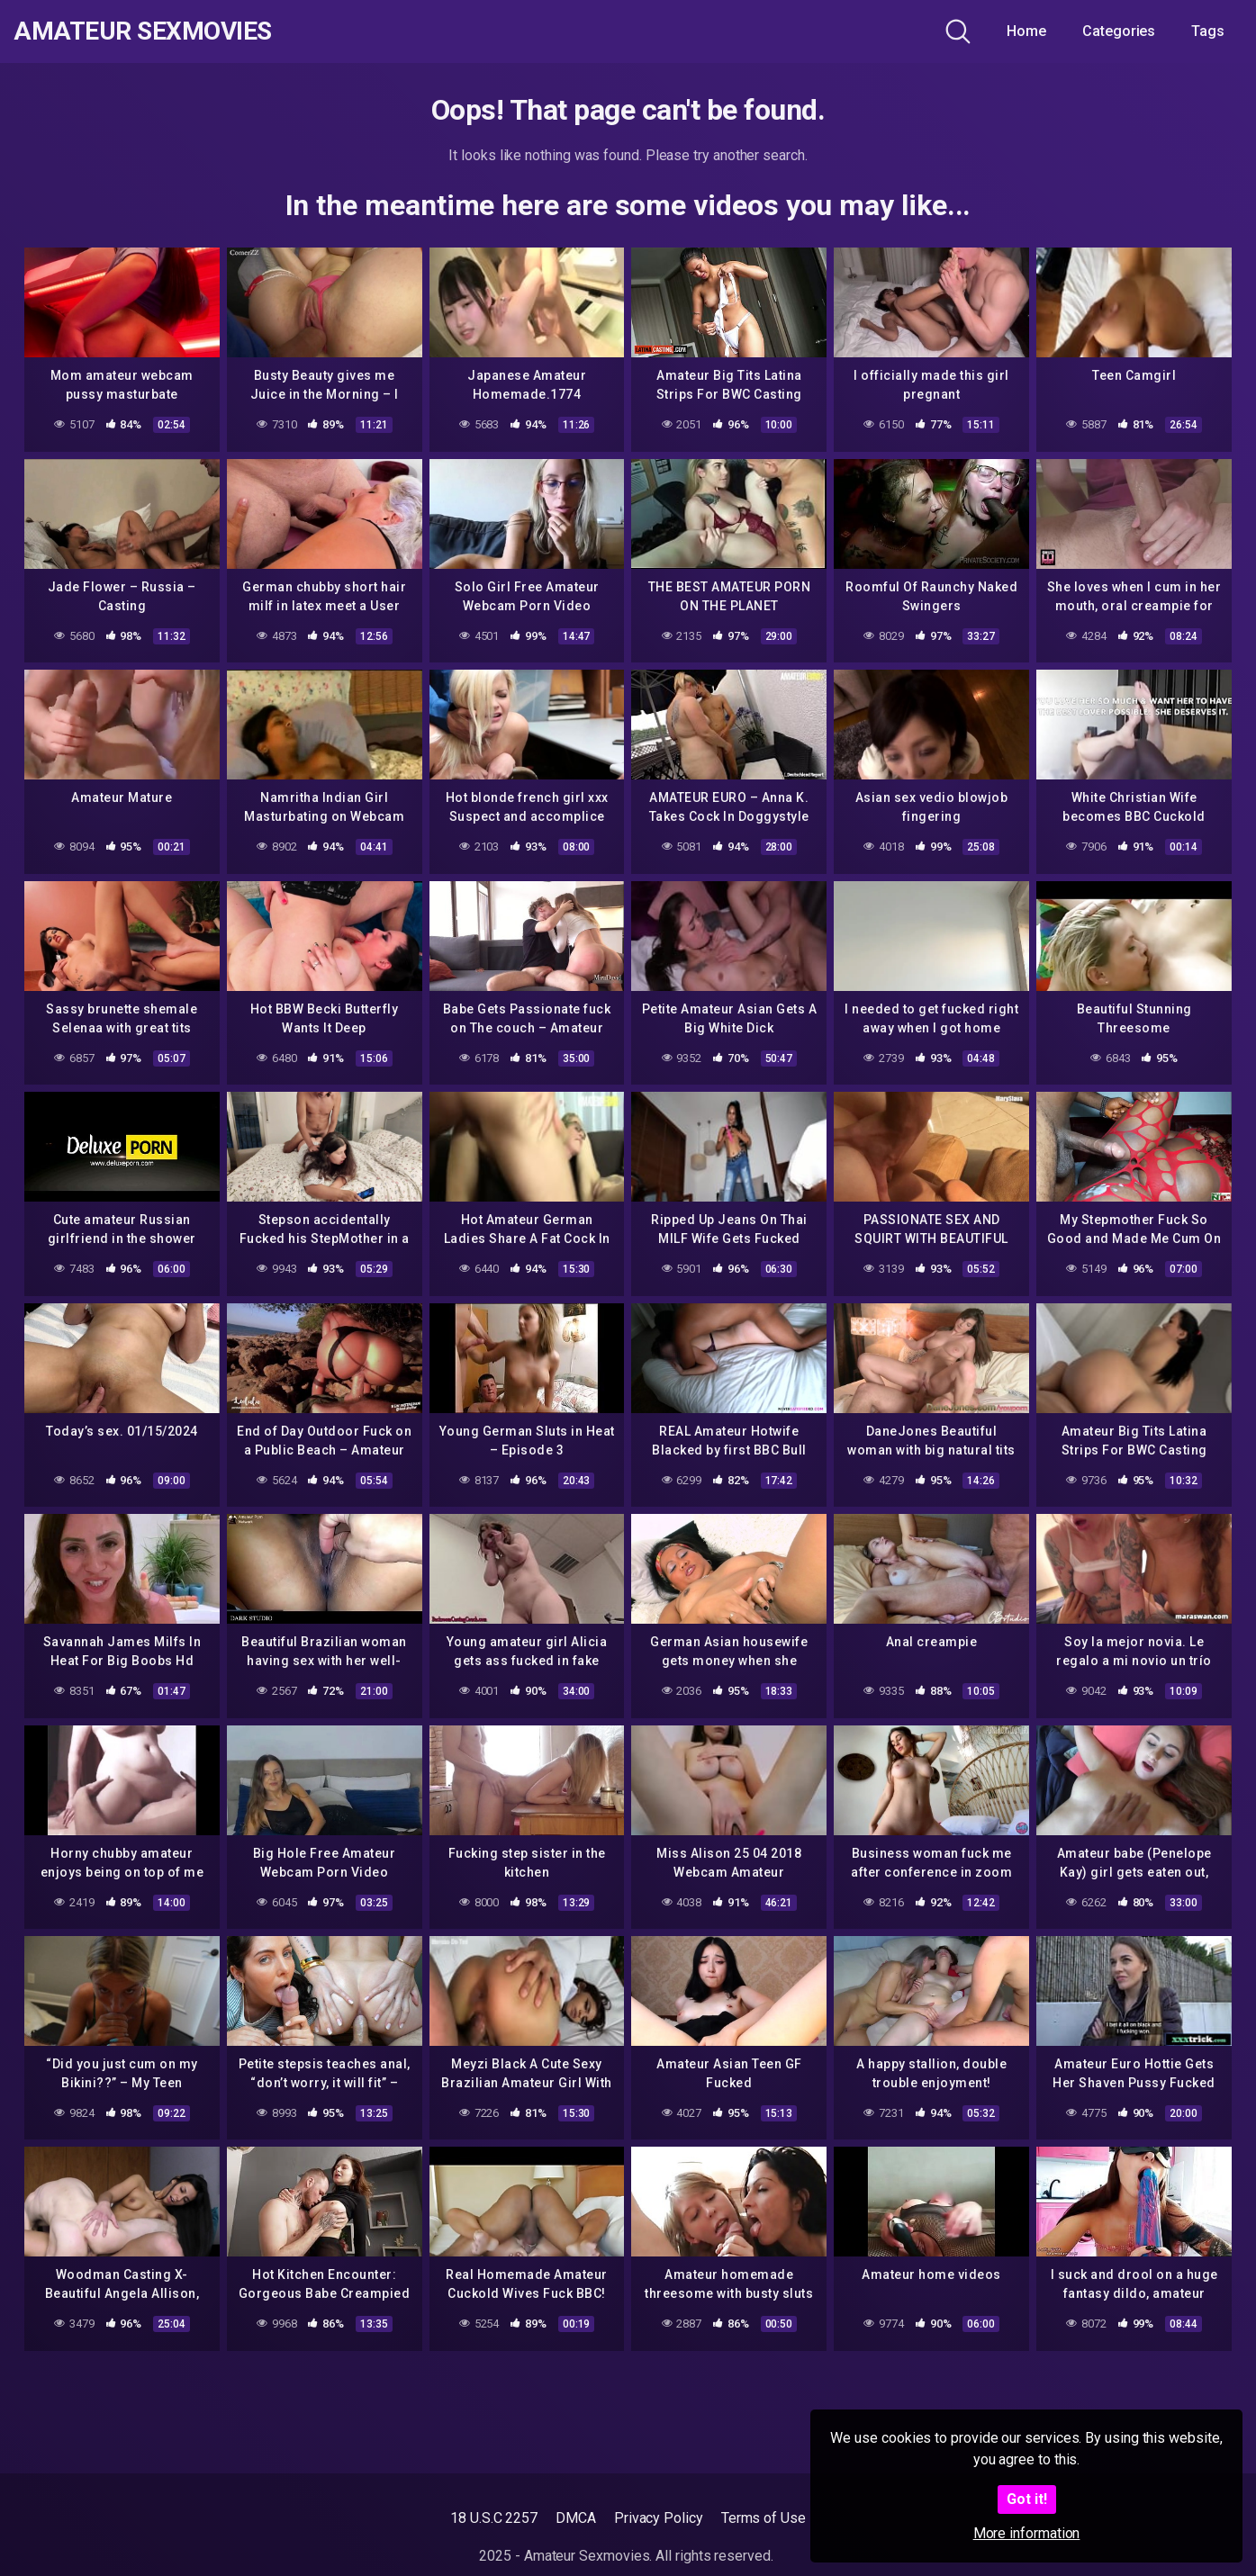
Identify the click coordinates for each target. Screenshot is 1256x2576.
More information (1026, 2533)
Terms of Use (763, 2517)
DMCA (576, 2517)
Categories (1118, 31)
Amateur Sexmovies (143, 31)
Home (1026, 31)
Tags (1207, 31)
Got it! (1027, 2499)
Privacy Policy (658, 2517)
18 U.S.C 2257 (494, 2517)
